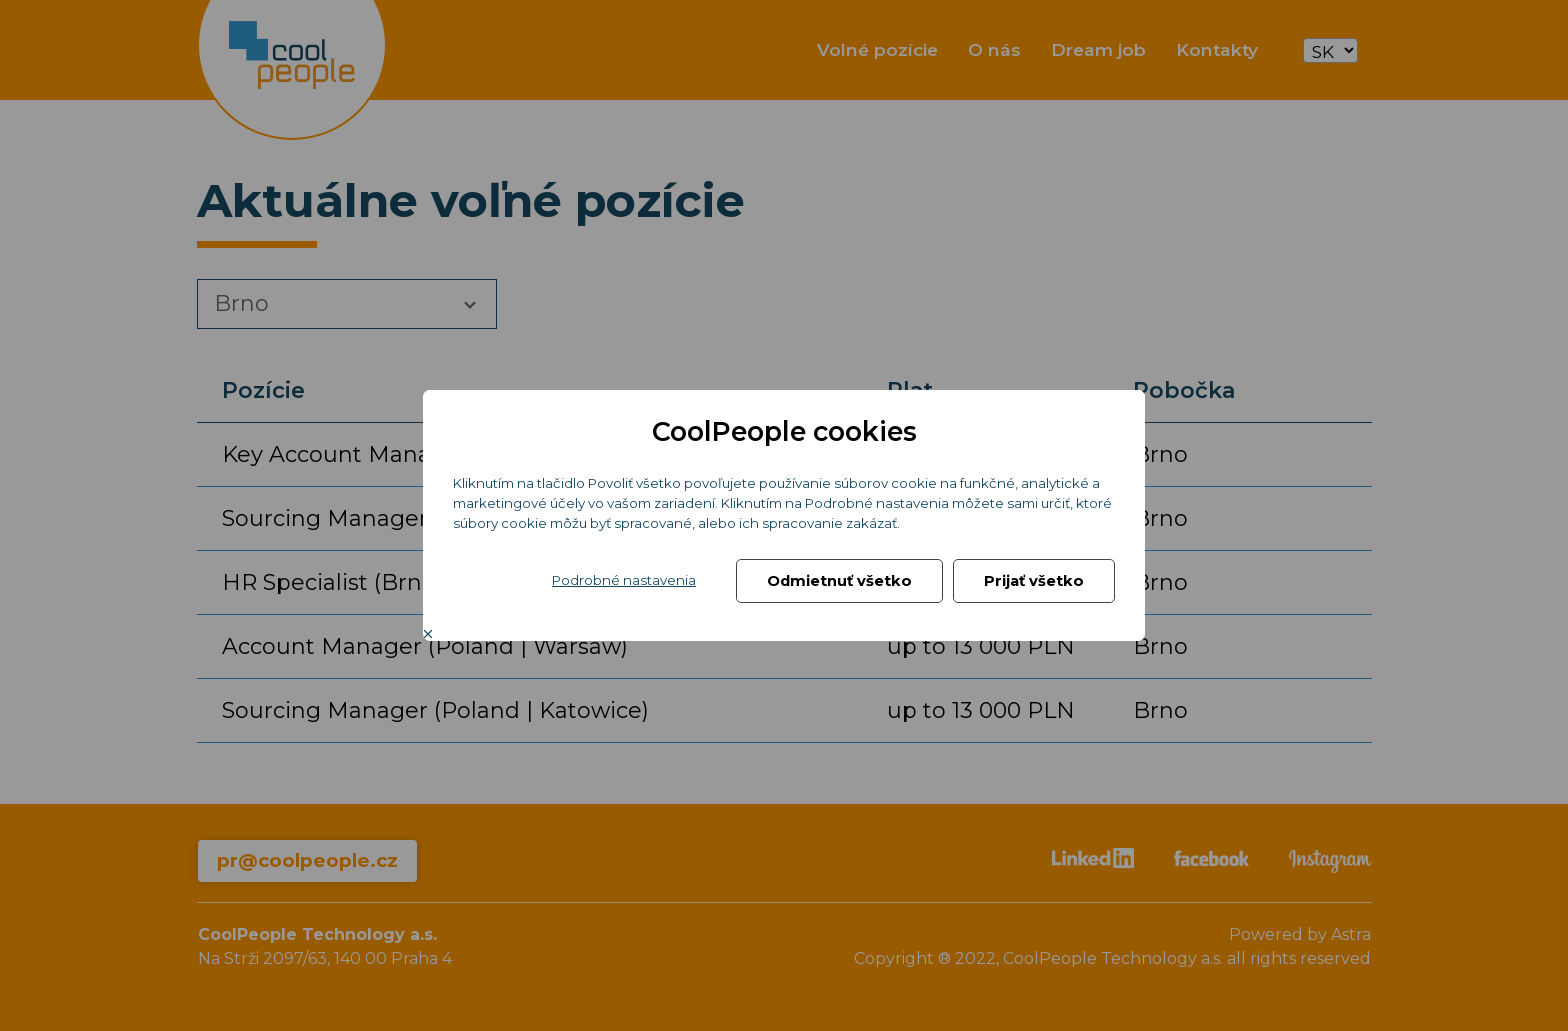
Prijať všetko (1034, 581)
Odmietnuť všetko (839, 581)
